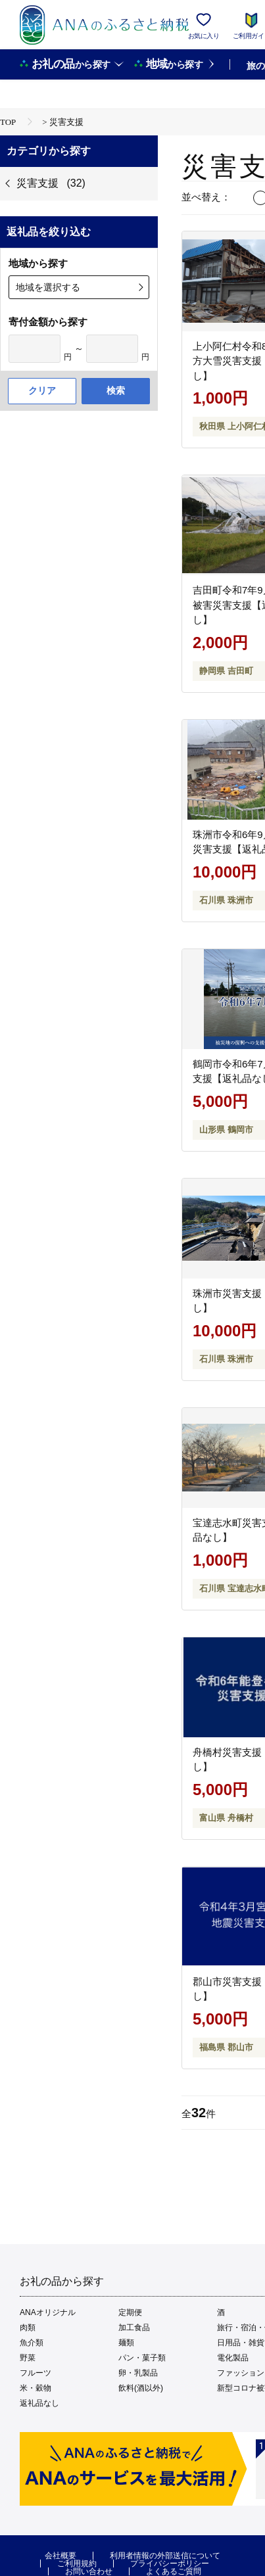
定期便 (130, 2312)
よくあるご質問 (173, 2571)
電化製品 (233, 2357)
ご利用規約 (77, 2563)
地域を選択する (48, 287)
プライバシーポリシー (169, 2563)
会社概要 (60, 2555)
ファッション (240, 2372)
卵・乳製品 (138, 2372)
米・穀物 (35, 2388)
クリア (42, 390)
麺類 (126, 2342)
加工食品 (134, 2327)
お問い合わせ (88, 2571)
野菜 (28, 2357)
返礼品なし (39, 2403)
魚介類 (31, 2342)
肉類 (28, 2327)
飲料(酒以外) (140, 2388)
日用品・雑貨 (240, 2342)
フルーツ (35, 2372)
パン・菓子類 (142, 2357)
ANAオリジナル (48, 2312)
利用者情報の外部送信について (165, 2555)
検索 (116, 390)
